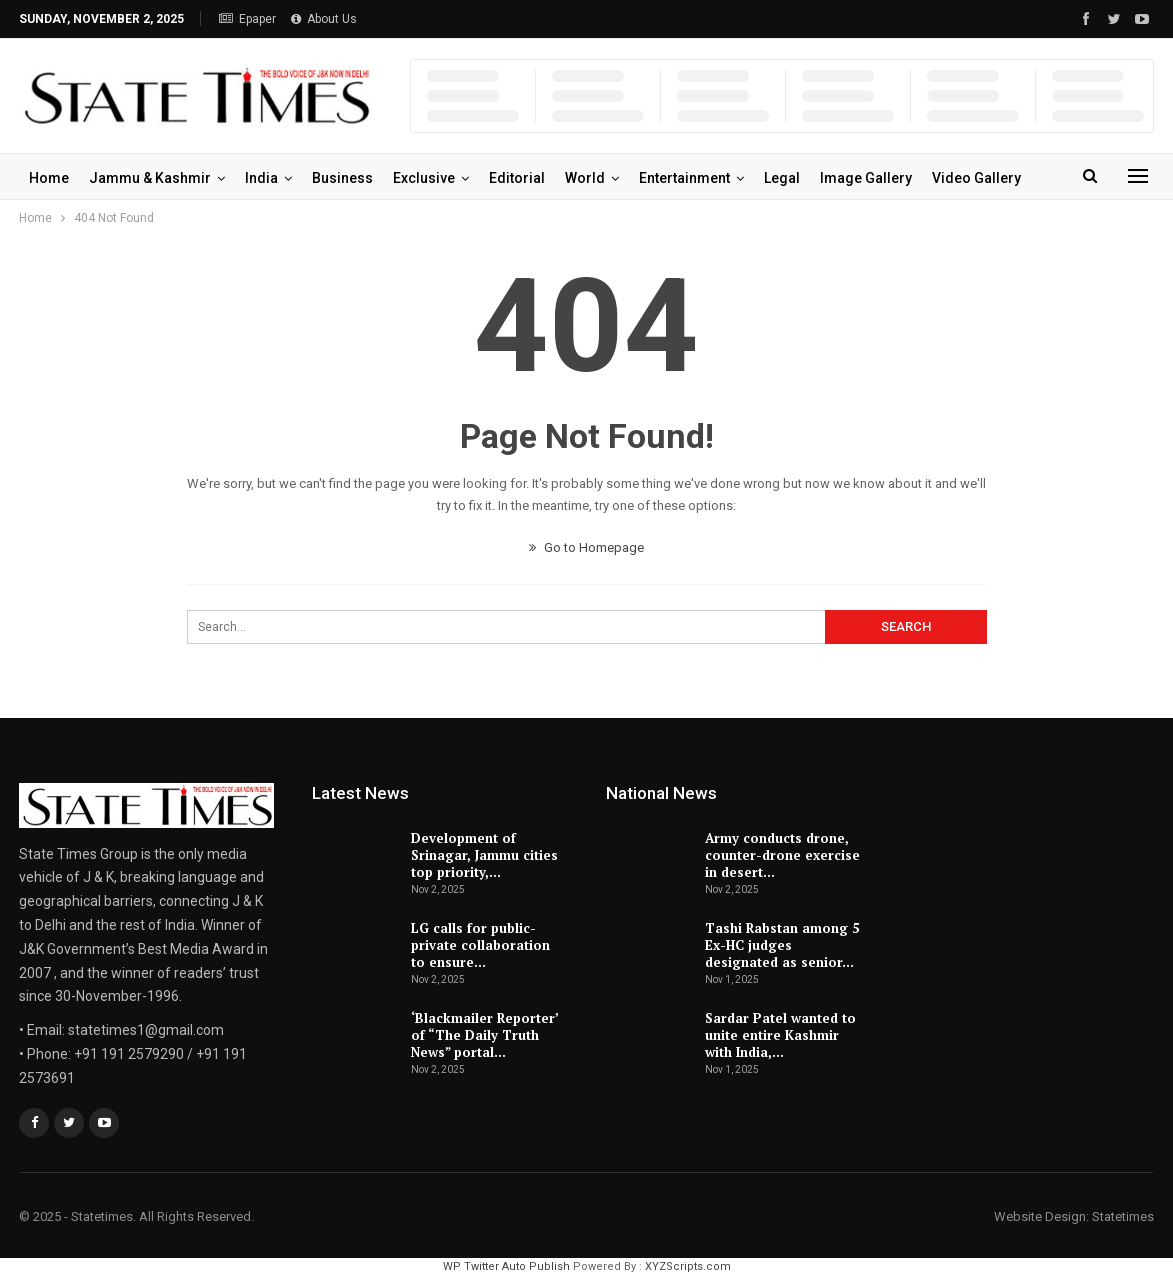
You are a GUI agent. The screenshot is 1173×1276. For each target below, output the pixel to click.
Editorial (517, 178)
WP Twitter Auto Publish (506, 1266)
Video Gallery (976, 178)
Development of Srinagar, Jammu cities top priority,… (484, 855)
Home (49, 178)
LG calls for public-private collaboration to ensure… (480, 945)
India (261, 178)
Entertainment (684, 178)
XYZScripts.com (688, 1266)
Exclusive (424, 178)
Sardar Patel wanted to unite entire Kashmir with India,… (780, 1035)
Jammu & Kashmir (150, 178)
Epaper (247, 19)
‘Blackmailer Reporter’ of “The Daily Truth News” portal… (484, 1035)
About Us (324, 19)
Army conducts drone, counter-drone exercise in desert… (782, 855)
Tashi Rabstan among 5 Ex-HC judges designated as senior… (782, 945)
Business (342, 178)
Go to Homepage (586, 547)
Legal (782, 178)
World (585, 178)
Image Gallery (866, 178)
